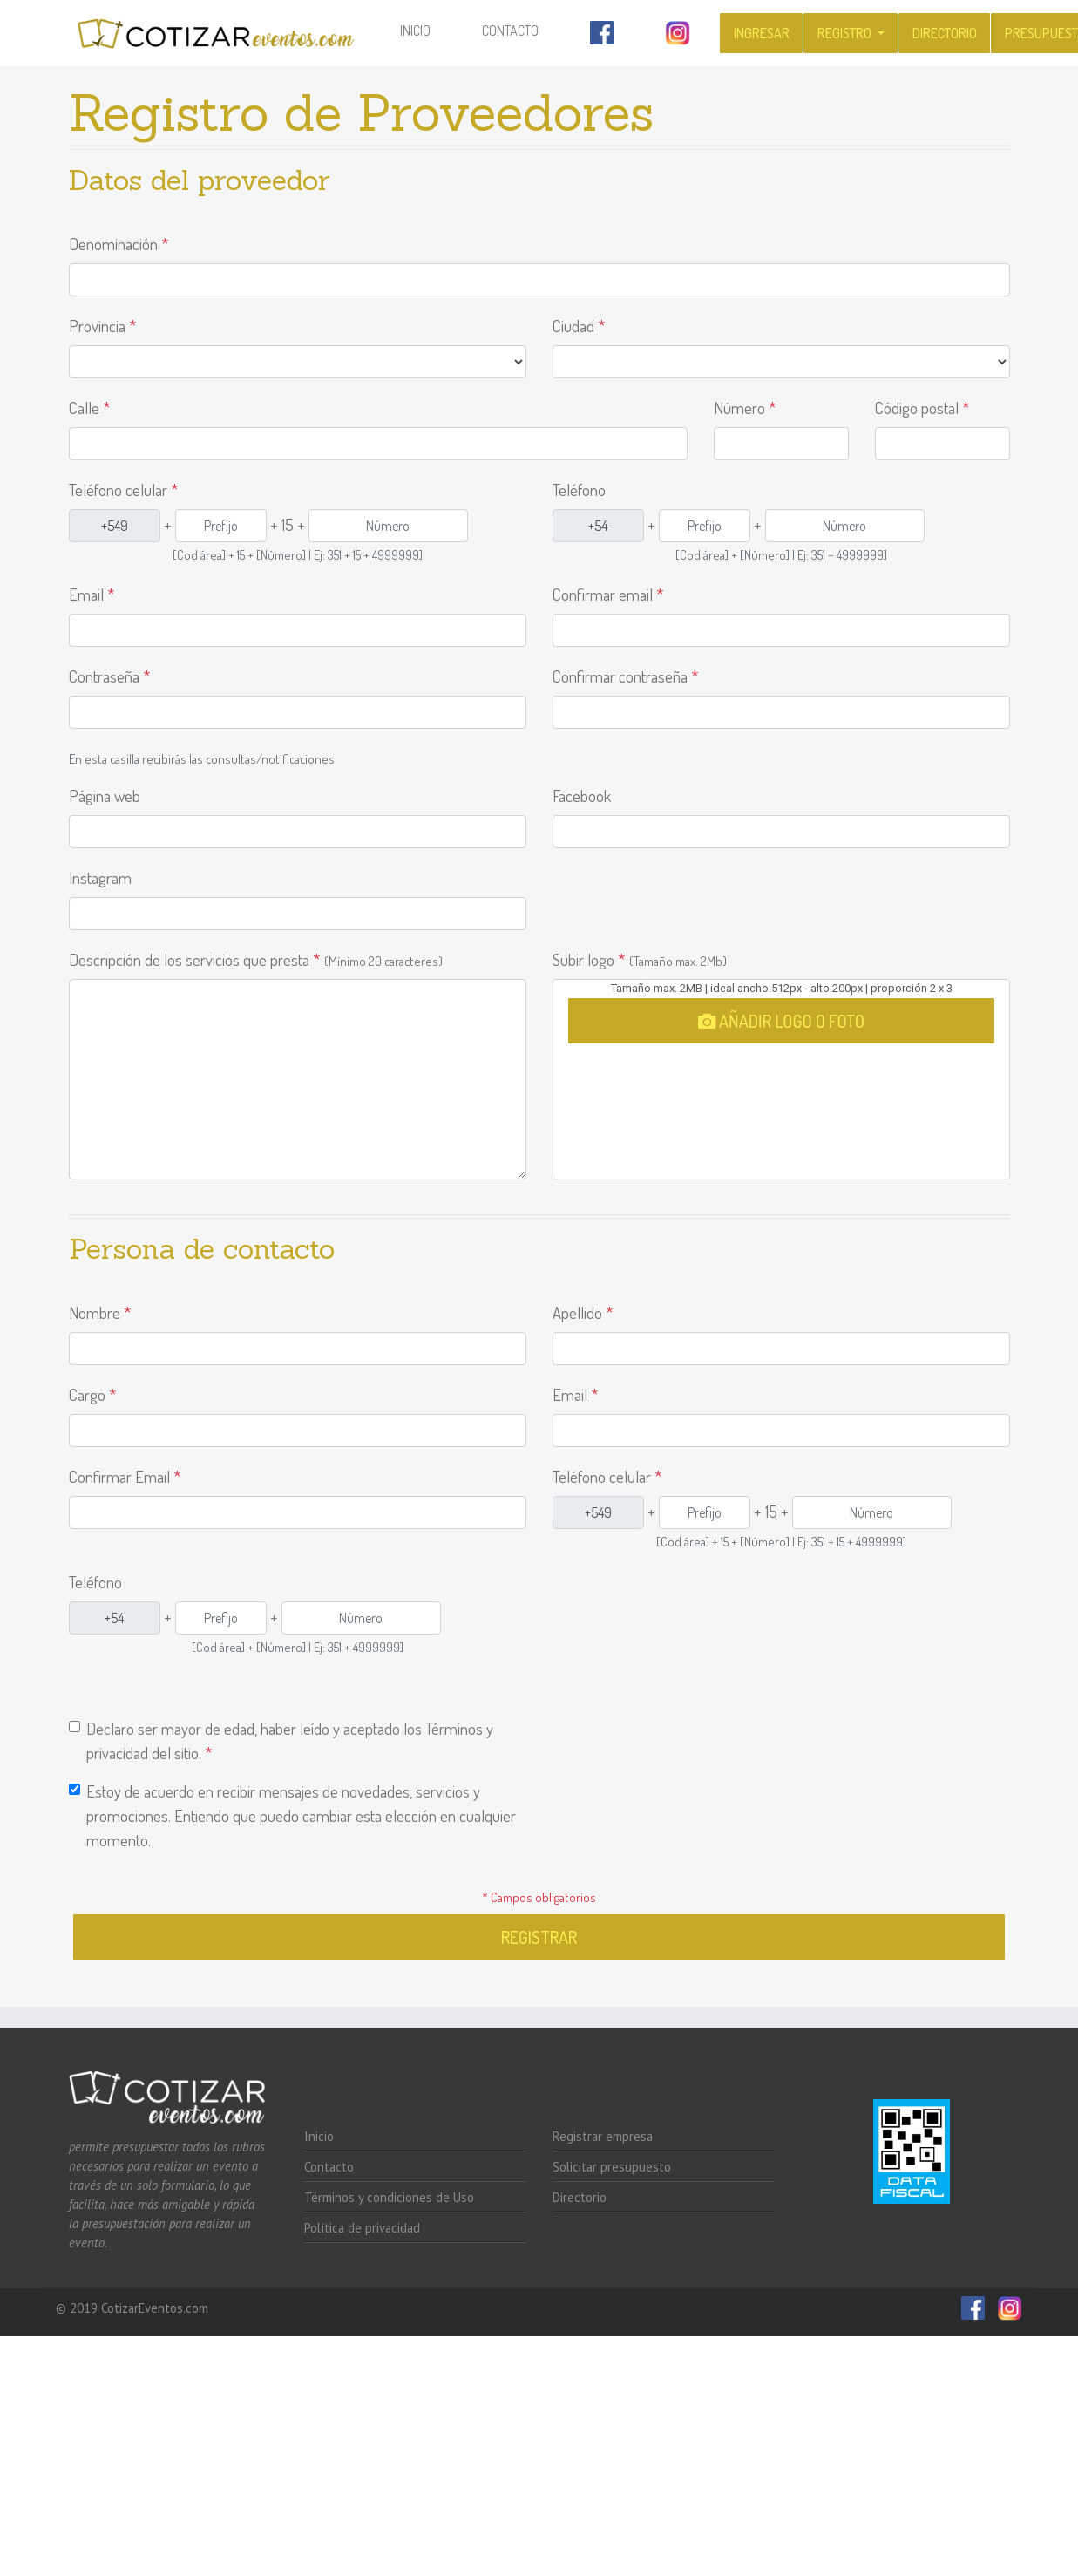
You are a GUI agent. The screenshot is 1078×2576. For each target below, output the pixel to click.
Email (92, 594)
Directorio (944, 33)
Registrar (539, 1937)
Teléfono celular (124, 489)
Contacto (510, 30)
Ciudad (579, 326)
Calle (90, 408)
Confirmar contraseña (626, 676)
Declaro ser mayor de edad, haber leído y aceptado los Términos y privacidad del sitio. (289, 1740)
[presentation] (685, 1775)
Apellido (583, 1312)
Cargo (93, 1394)
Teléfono (579, 489)
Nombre (100, 1312)
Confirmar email (608, 594)
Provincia (103, 326)
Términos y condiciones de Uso (389, 2197)
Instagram (100, 877)
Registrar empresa (603, 2136)
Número (745, 408)
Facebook (582, 795)
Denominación (119, 244)
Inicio (427, 29)
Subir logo (640, 959)
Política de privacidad (362, 2227)
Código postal (922, 408)
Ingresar (762, 33)
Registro (845, 33)
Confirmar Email (125, 1476)
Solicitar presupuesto (612, 2166)
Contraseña (110, 676)
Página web (104, 795)
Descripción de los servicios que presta (256, 959)
